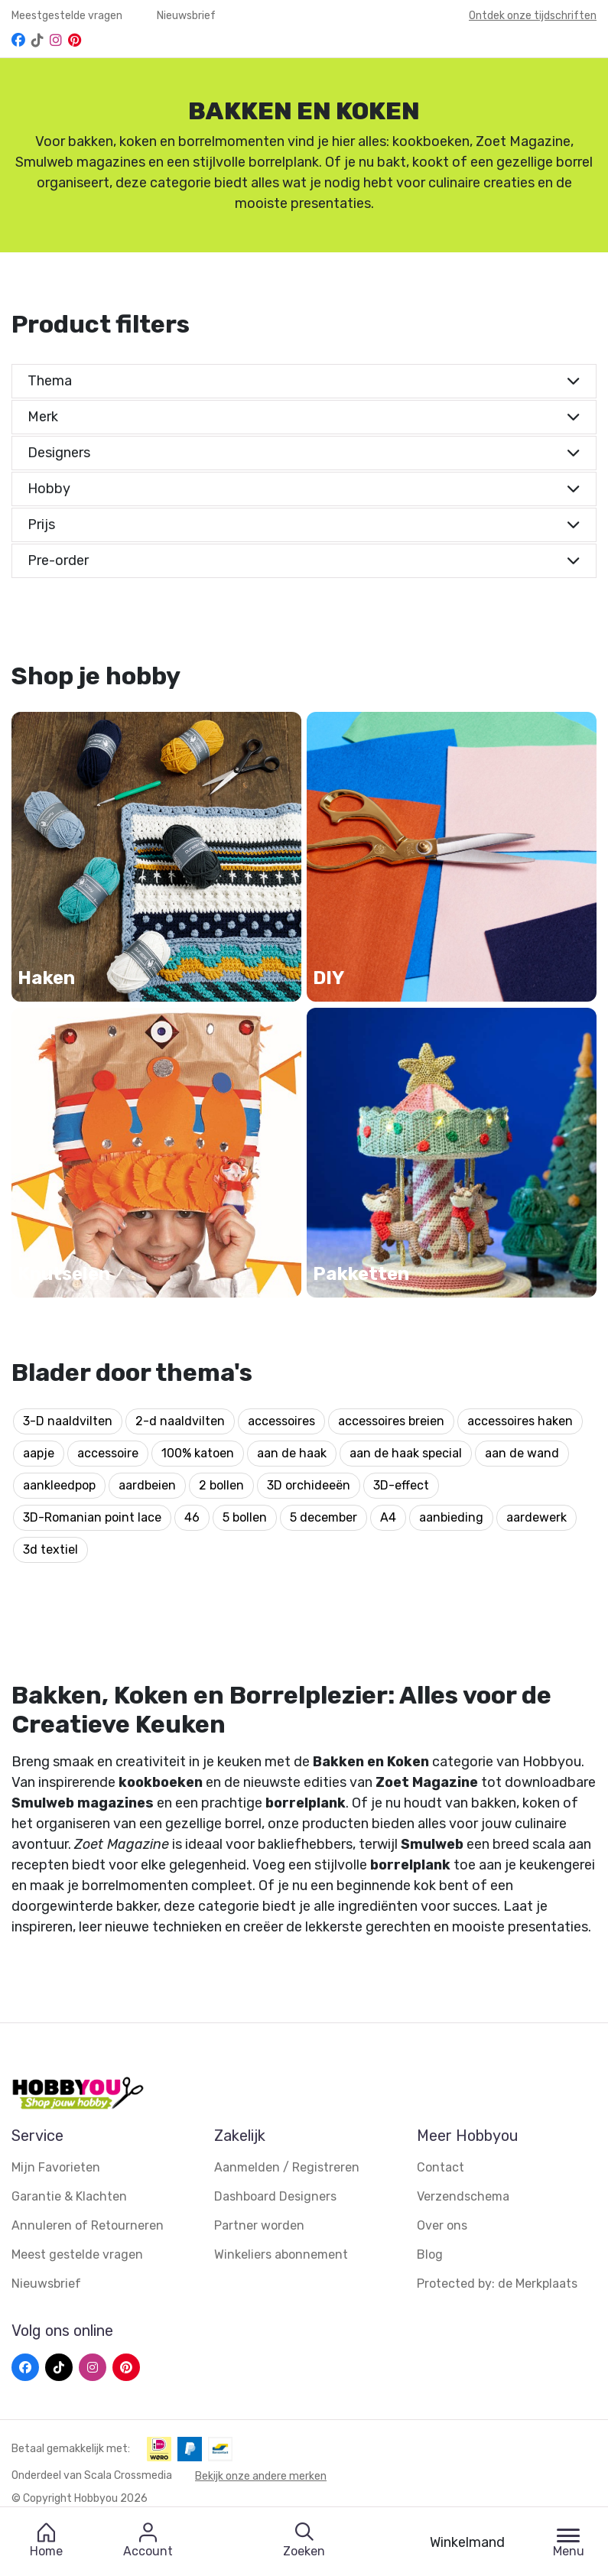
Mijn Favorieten (55, 2167)
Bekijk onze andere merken (261, 2475)
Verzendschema (463, 2196)
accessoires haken (520, 1421)
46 (192, 1517)
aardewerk (536, 1517)
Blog (430, 2254)
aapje (38, 1453)
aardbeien (147, 1485)
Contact (440, 2167)
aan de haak (292, 1453)
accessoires (281, 1421)
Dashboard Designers (275, 2196)
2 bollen (221, 1485)
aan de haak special (406, 1453)
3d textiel (50, 1549)
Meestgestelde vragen (68, 15)
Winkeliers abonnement (281, 2254)
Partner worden (259, 2225)
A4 (388, 1517)
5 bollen (245, 1517)
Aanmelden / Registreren (286, 2167)
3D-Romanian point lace (92, 1517)
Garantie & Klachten (69, 2196)
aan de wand (522, 1453)
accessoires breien (391, 1421)
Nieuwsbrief (186, 15)
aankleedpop (59, 1485)
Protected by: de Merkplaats (497, 2283)
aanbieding (451, 1517)
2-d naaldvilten (180, 1421)
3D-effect (401, 1485)
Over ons (442, 2225)
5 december (323, 1517)
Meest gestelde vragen (77, 2254)
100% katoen (197, 1453)
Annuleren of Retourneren (87, 2225)
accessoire (107, 1453)
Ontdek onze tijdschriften (533, 15)
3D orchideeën (308, 1485)
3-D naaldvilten (67, 1421)
